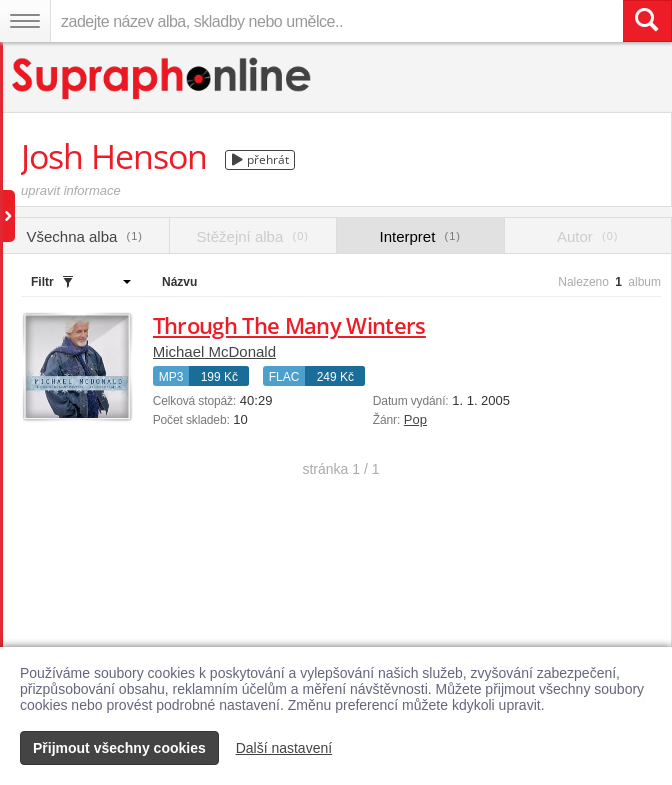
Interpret (420, 236)
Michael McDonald (214, 351)
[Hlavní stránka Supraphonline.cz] (162, 78)
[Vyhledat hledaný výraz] (647, 21)
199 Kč (219, 377)
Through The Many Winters (289, 325)
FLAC (284, 377)
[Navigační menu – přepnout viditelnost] (25, 21)
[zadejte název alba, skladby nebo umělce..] (336, 21)
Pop (415, 419)
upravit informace (71, 190)
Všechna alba (84, 236)
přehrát (260, 159)
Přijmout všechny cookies (119, 748)
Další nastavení (284, 748)
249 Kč (335, 377)
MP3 (171, 377)
